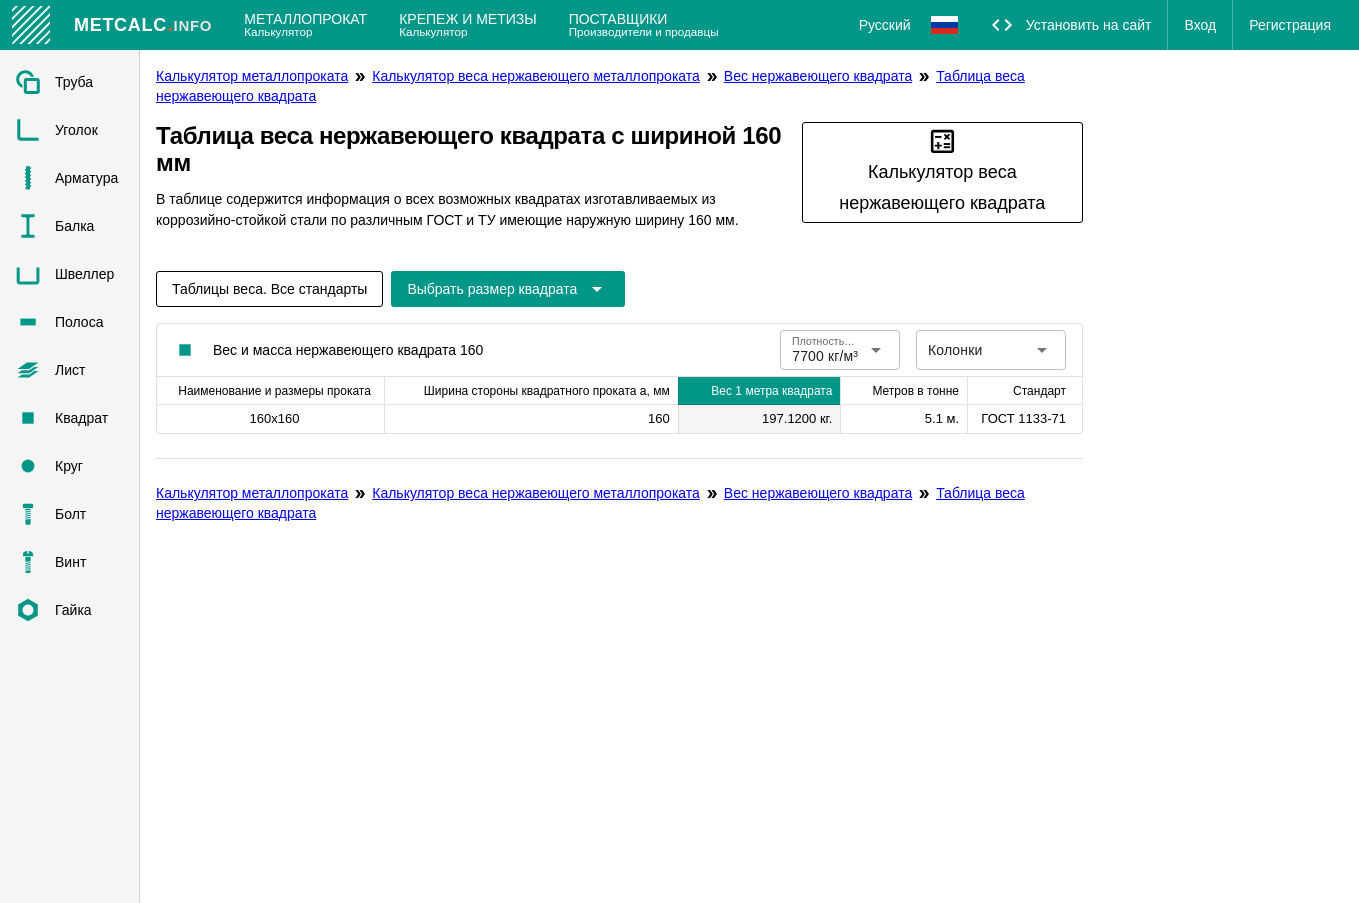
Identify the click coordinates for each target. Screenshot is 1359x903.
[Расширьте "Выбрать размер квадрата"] (508, 289)
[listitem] (69, 82)
